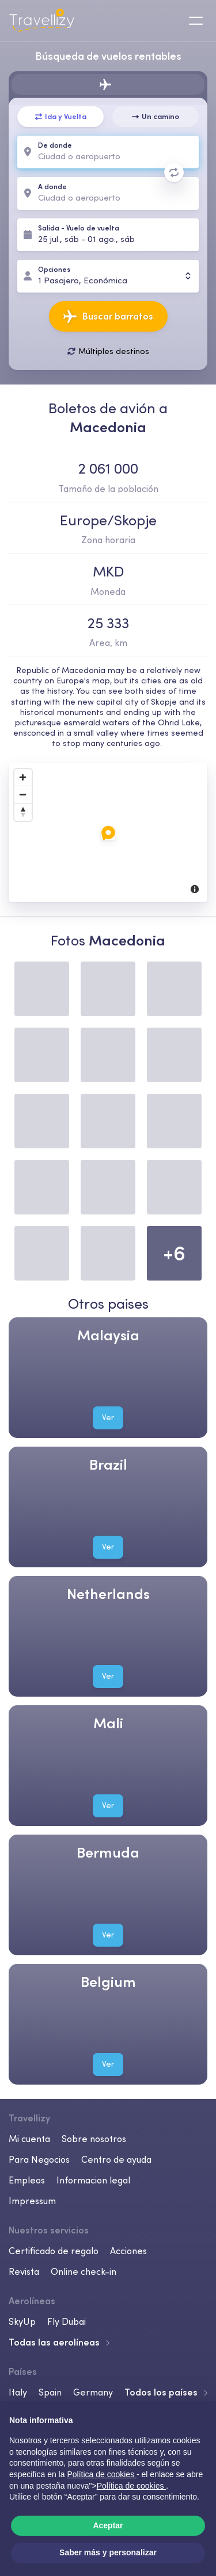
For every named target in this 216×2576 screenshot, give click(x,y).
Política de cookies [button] (102, 2474)
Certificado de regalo (53, 2250)
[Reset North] (23, 811)
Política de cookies (131, 2485)
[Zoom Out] (23, 794)
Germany (93, 2392)
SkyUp (22, 2321)
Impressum (32, 2200)
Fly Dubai (66, 2321)
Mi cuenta (29, 2138)
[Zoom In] (23, 777)
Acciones (128, 2250)
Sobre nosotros (94, 2138)
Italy (18, 2392)
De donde (55, 145)
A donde (52, 187)
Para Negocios (39, 2159)
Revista (24, 2271)
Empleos (27, 2180)
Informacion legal (93, 2180)
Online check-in (83, 2271)
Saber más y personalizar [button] (108, 2552)
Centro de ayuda (116, 2159)
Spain (50, 2392)
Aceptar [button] (108, 2525)
